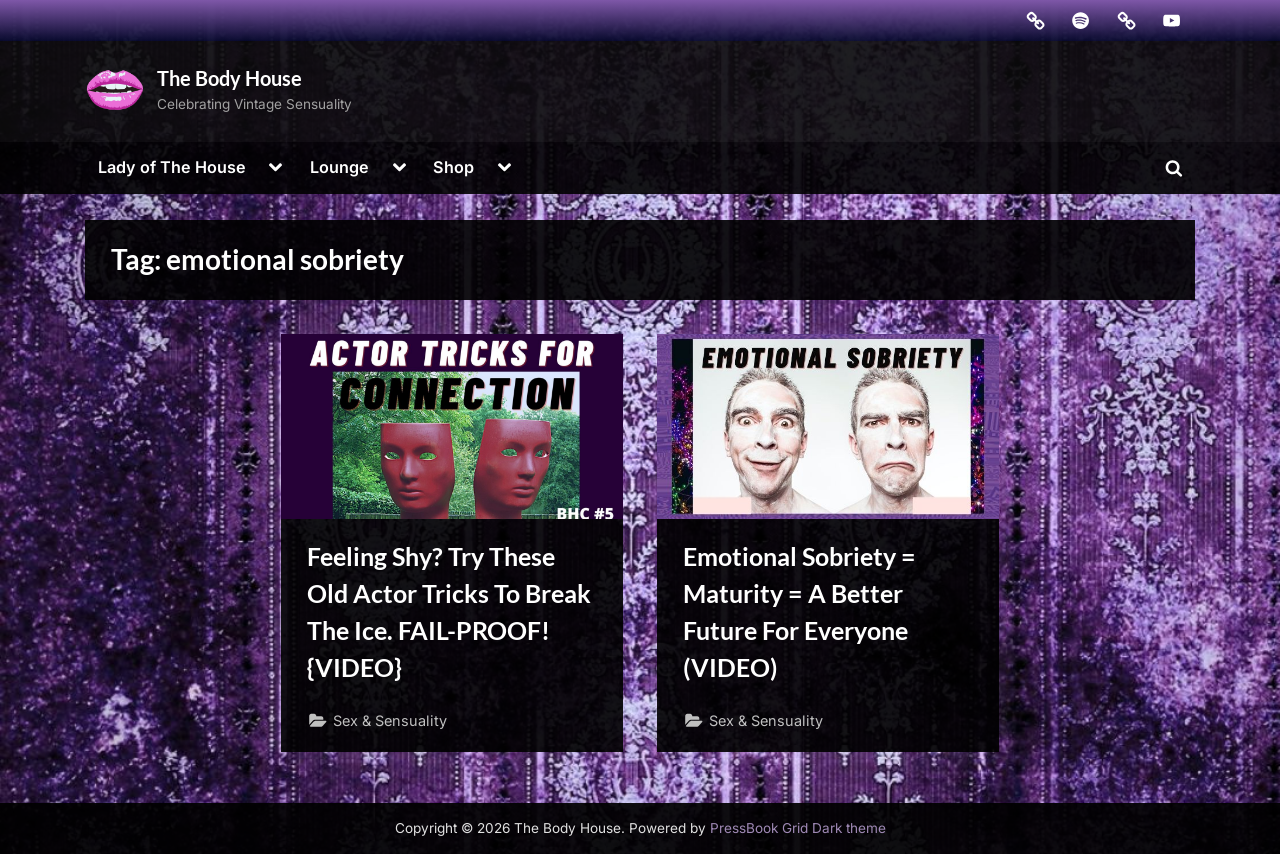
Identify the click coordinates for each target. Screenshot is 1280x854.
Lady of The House (172, 167)
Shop (453, 167)
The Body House (229, 78)
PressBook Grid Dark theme (798, 828)
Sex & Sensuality (390, 720)
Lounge (339, 167)
